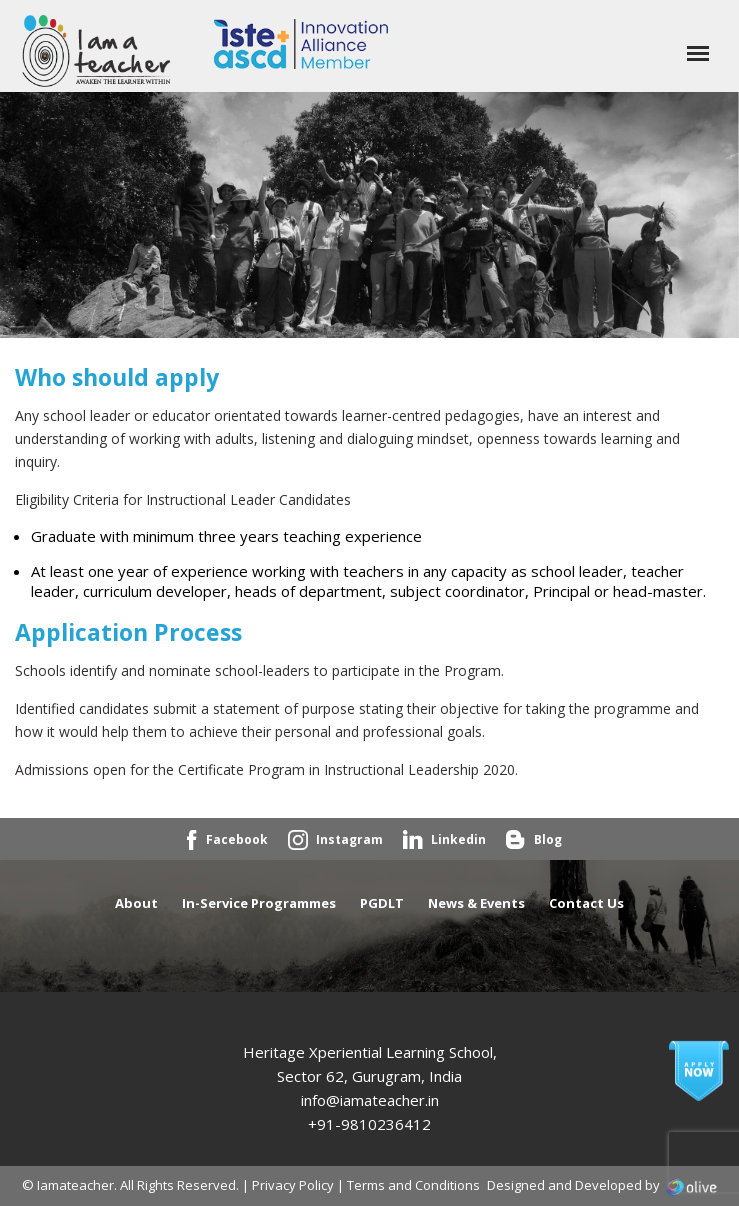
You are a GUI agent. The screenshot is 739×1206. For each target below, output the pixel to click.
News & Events (476, 903)
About (136, 903)
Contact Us (586, 903)
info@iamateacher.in (370, 1100)
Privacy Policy (293, 1185)
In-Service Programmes (259, 903)
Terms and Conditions (413, 1185)
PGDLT (382, 903)
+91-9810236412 (369, 1124)
